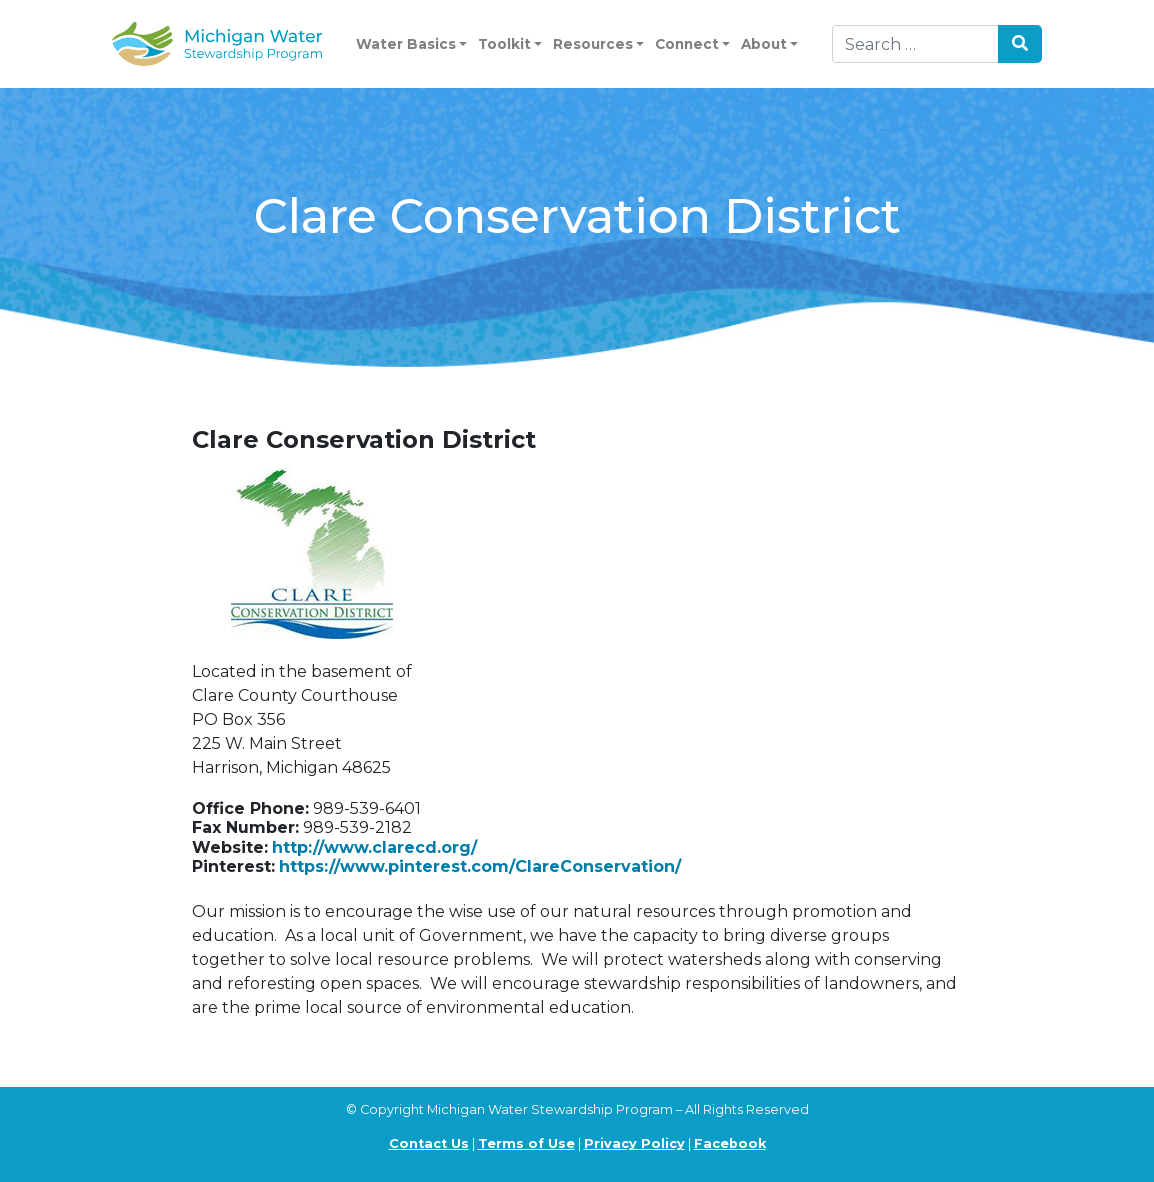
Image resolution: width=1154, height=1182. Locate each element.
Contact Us (429, 1143)
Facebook (730, 1143)
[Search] (915, 44)
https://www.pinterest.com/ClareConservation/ (480, 866)
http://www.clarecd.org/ (374, 847)
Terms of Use (526, 1143)
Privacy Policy (634, 1143)
